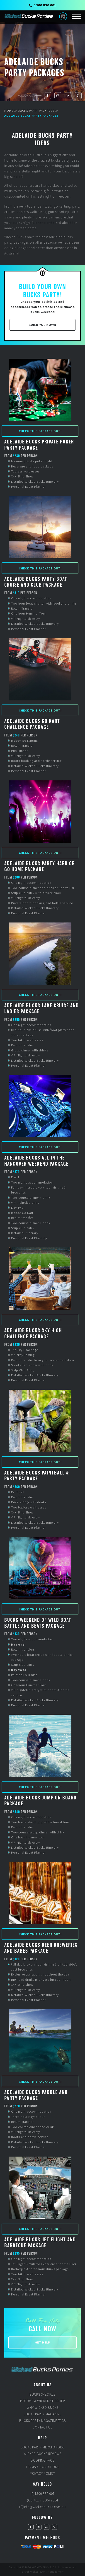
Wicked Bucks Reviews (42, 2454)
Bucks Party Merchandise (43, 2447)
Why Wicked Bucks (42, 2407)
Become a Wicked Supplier (42, 2401)
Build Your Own (42, 325)
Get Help (42, 2342)
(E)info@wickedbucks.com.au (42, 2507)
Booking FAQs (42, 2460)
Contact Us (42, 2427)
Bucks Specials (42, 2394)
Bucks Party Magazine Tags (42, 2421)
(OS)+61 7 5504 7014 (42, 2500)
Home (8, 111)
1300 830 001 (42, 5)
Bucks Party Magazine (42, 2414)
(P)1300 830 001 (42, 2493)
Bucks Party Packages (36, 111)
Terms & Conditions (42, 2467)
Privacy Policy (42, 2473)
